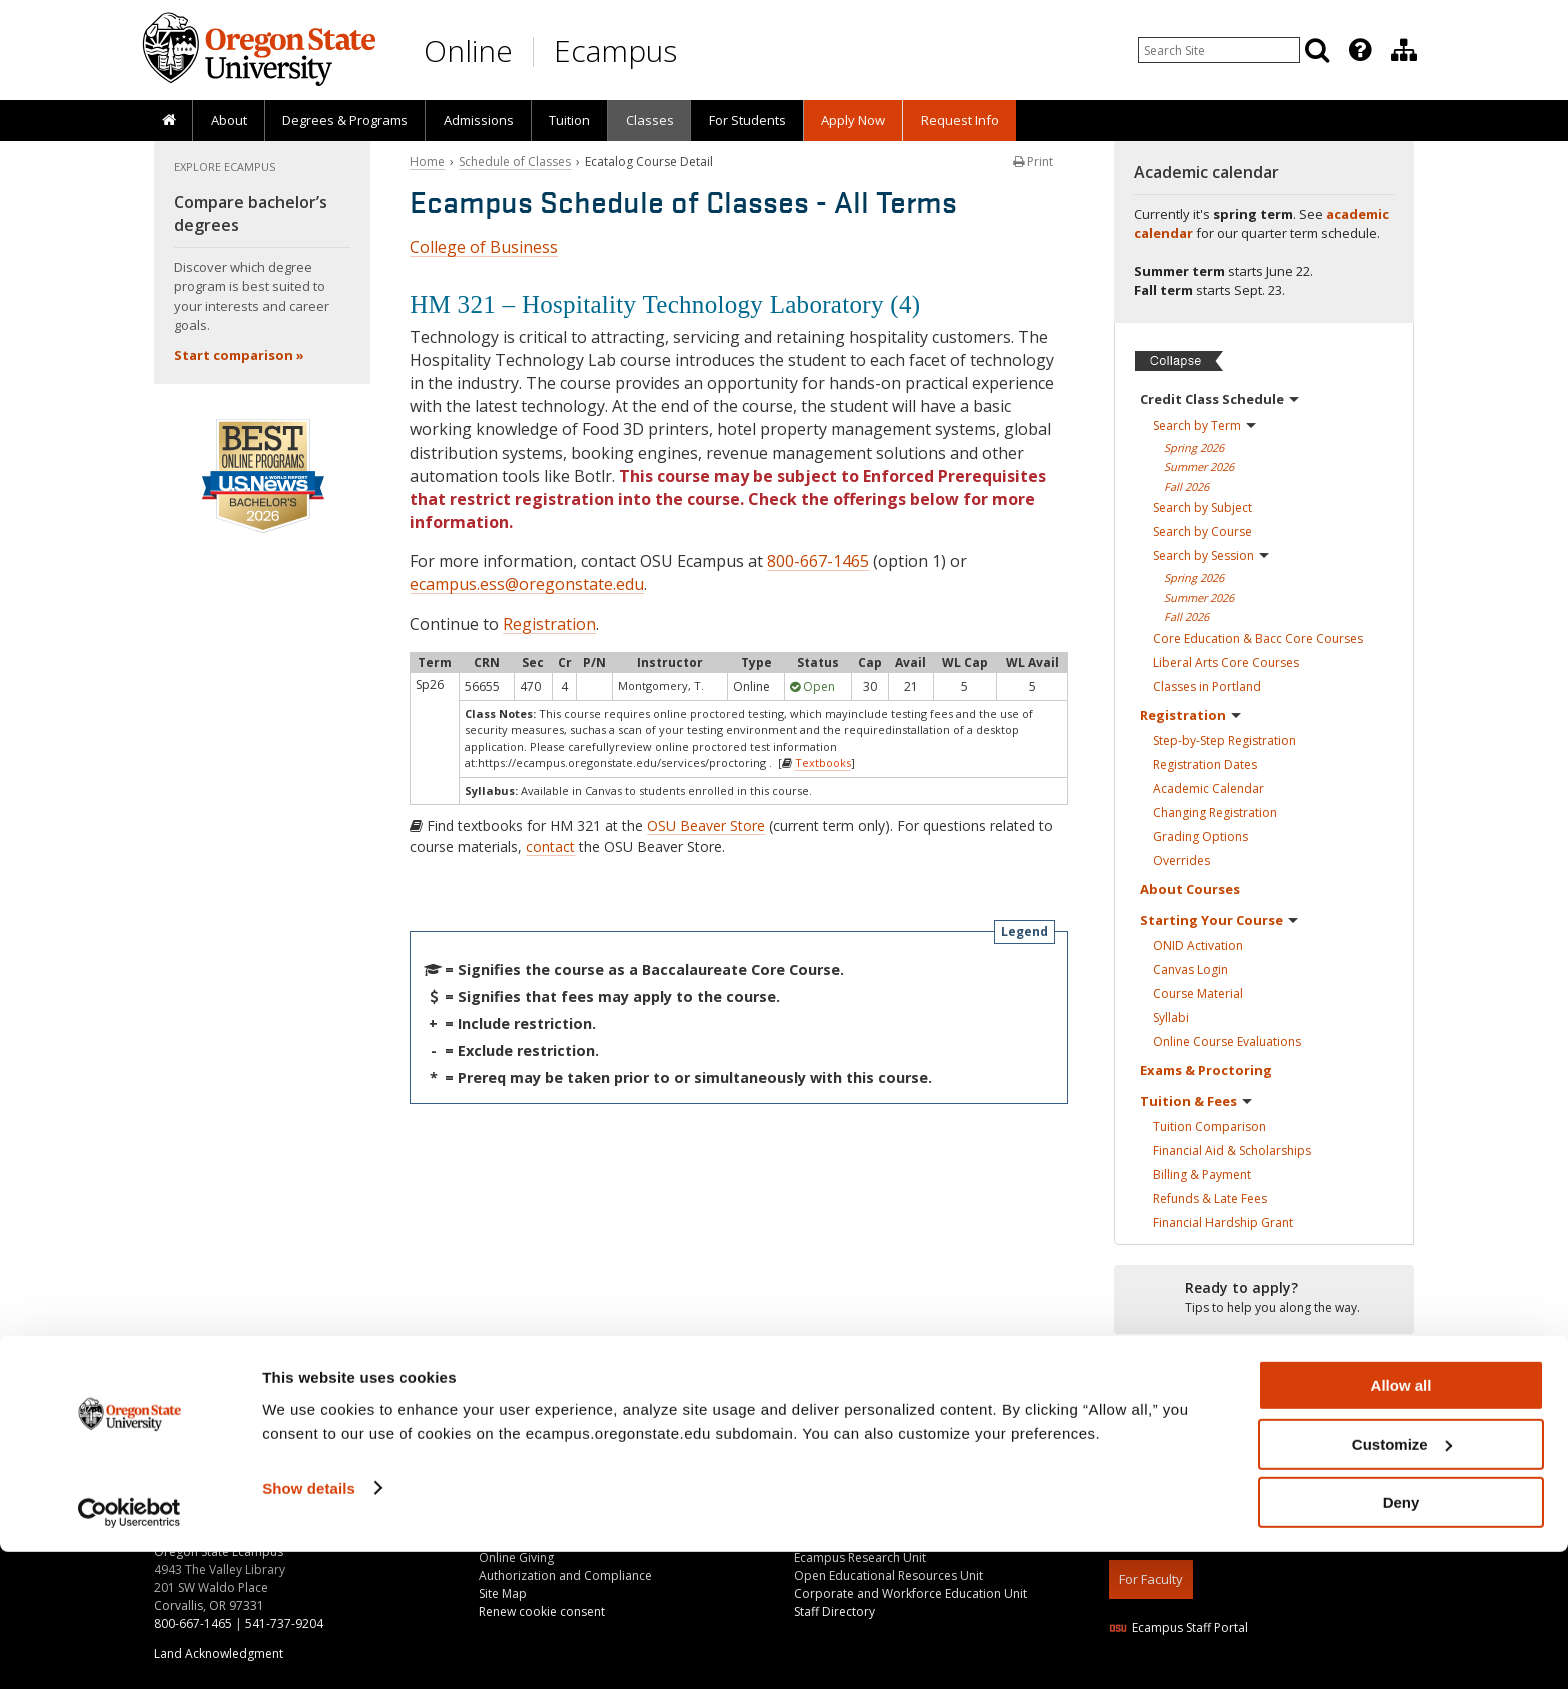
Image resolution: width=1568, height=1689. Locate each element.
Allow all (1401, 1522)
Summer (1199, 466)
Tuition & (1196, 1101)
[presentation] (1358, 50)
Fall (1186, 486)
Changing (1215, 812)
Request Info (960, 120)
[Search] (1317, 50)
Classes (650, 120)
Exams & (1206, 1070)
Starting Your (1219, 920)
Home (427, 161)
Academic (1208, 788)
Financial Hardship (1223, 1222)
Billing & (1202, 1174)
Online (468, 50)
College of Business (484, 247)
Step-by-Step (1224, 740)
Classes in (1207, 686)
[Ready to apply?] (1264, 1298)
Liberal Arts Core (1226, 662)
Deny (1401, 1639)
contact (550, 846)
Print (1033, 161)
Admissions (479, 120)
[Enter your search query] (1219, 50)
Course (1198, 993)
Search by (1204, 425)
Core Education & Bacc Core (1258, 638)
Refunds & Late (1210, 1198)
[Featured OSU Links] (1360, 50)
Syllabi (1171, 1017)
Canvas (1190, 969)
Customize (1402, 1581)
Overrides (1181, 860)
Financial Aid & (1232, 1150)
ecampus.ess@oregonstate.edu (527, 584)
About (229, 120)
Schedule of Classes (515, 161)
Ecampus (615, 50)
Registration (549, 624)
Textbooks (823, 762)
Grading (1200, 836)
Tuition (569, 120)
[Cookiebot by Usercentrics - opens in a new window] (129, 1650)
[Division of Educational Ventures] (1404, 50)
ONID (1198, 945)
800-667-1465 (818, 561)
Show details (308, 1624)
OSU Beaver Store (706, 825)
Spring (1194, 447)
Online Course (1227, 1041)
